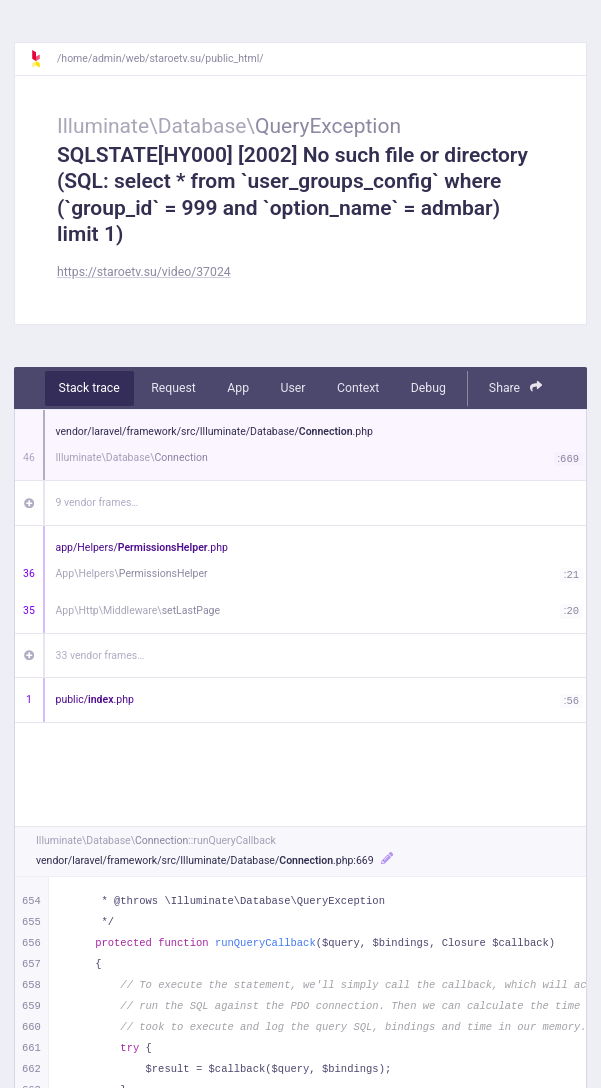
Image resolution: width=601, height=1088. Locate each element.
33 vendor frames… (100, 655)
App (238, 388)
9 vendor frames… (97, 502)
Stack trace (89, 388)
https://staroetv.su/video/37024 (144, 272)
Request (173, 388)
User (293, 388)
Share (516, 387)
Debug (428, 388)
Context (358, 388)
